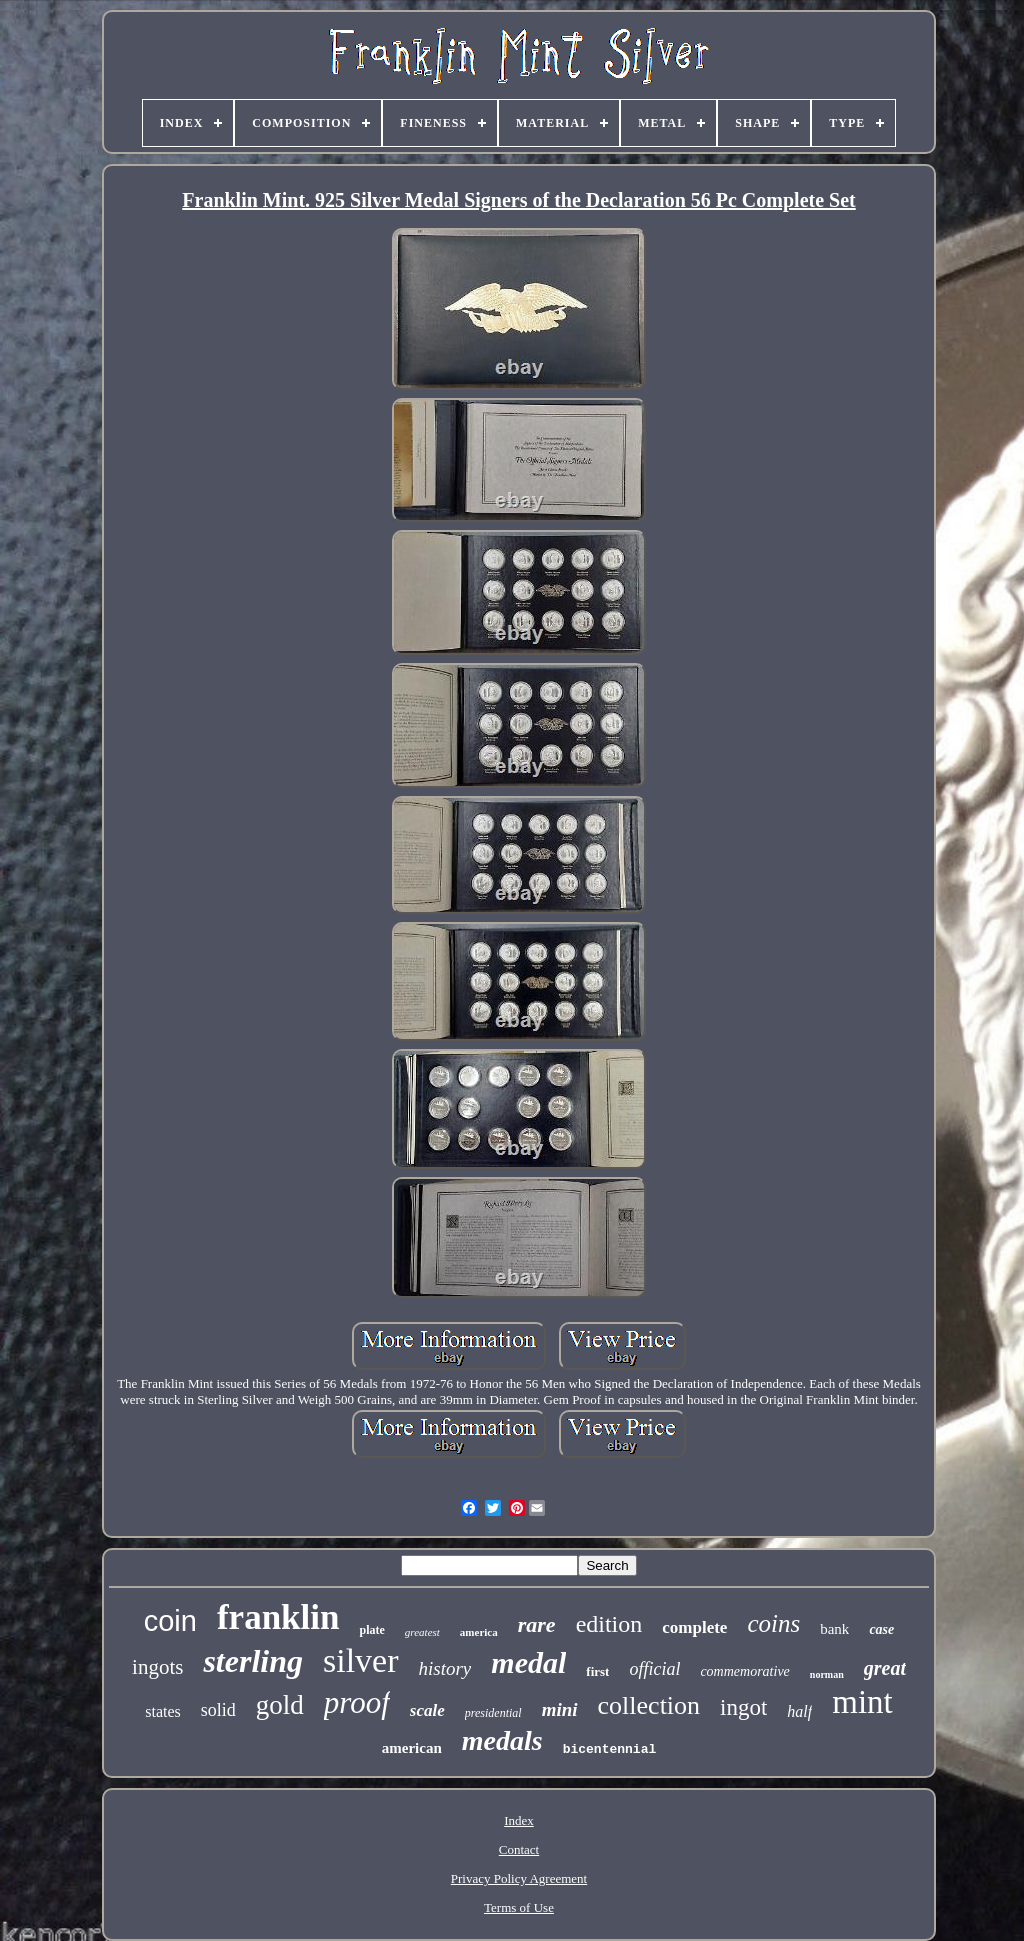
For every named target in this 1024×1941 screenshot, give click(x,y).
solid (218, 1710)
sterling (253, 1661)
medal (528, 1662)
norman (827, 1674)
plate (371, 1630)
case (881, 1629)
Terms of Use (519, 1907)
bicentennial (610, 1749)
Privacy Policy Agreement (519, 1878)
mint (862, 1702)
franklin (278, 1617)
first (597, 1671)
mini (560, 1709)
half (799, 1711)
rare (537, 1624)
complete (694, 1627)
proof (357, 1702)
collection (649, 1705)
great (885, 1668)
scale (427, 1710)
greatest (422, 1632)
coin (170, 1621)
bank (834, 1629)
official (654, 1669)
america (479, 1632)
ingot (743, 1707)
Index (519, 1820)
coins (773, 1623)
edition (609, 1624)
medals (502, 1740)
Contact (519, 1849)
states (163, 1711)
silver (361, 1660)
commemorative (744, 1671)
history (445, 1668)
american (412, 1748)
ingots (157, 1667)
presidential (493, 1713)
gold (280, 1705)
